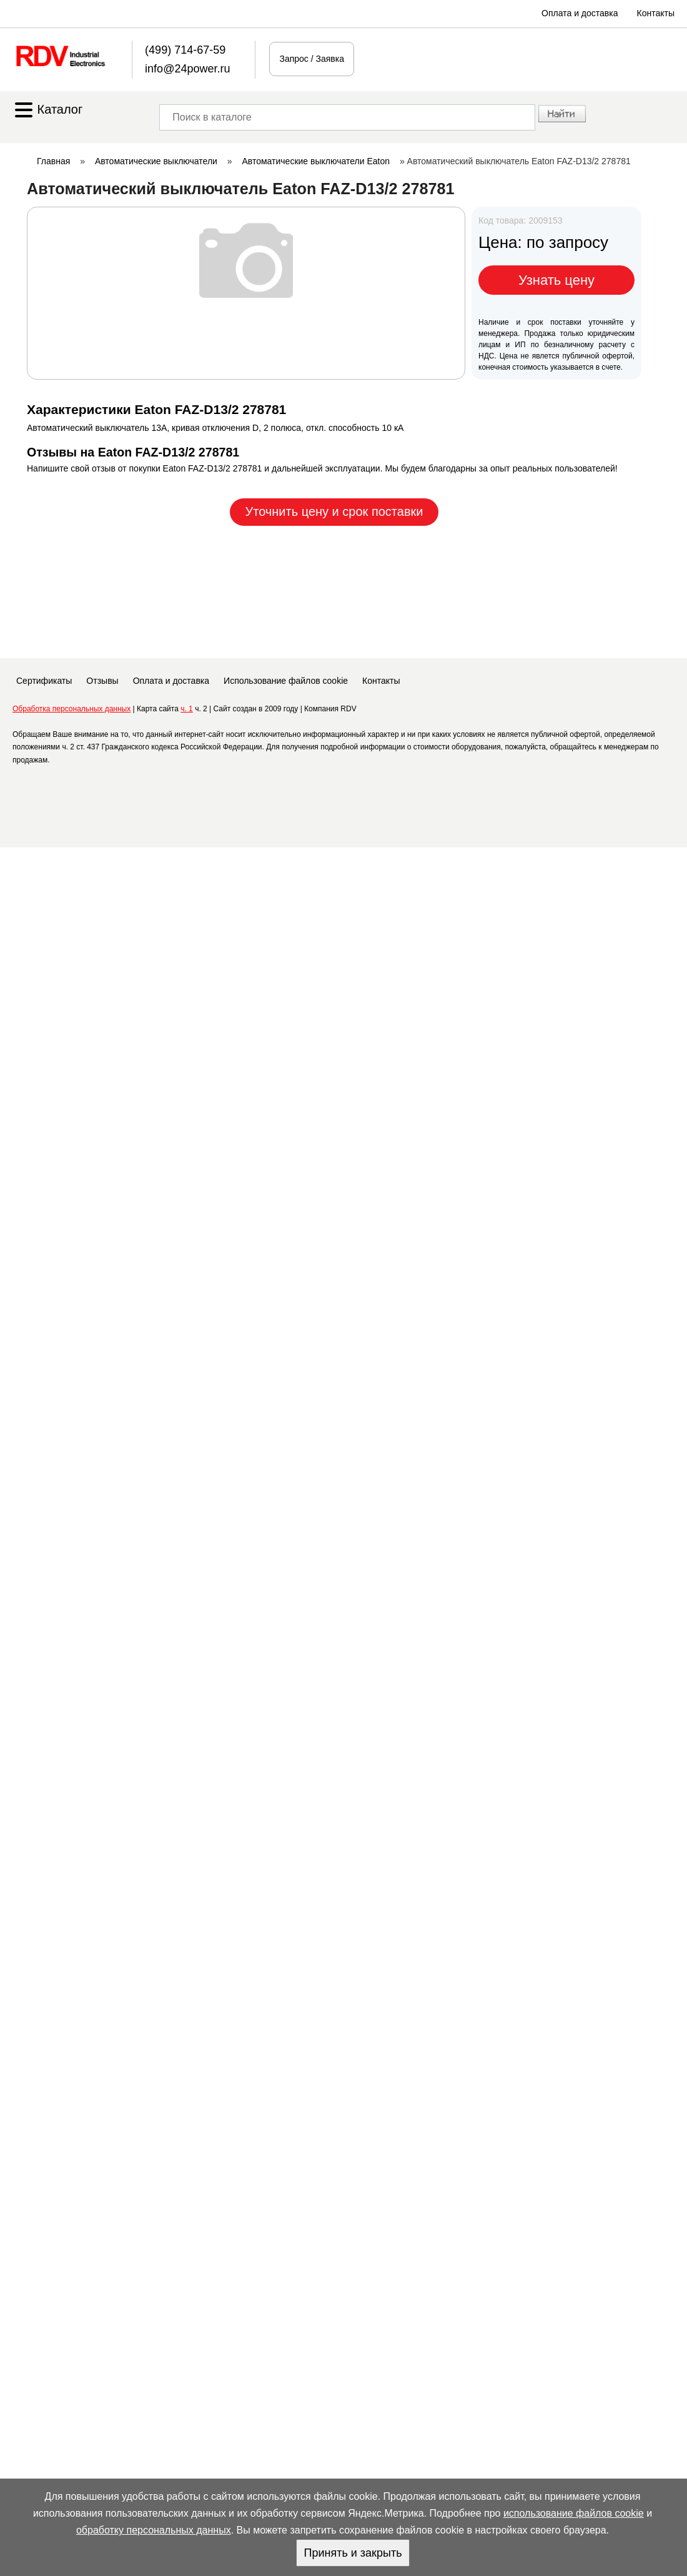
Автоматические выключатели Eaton (316, 161)
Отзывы (102, 681)
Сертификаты (44, 681)
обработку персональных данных (153, 2530)
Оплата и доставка (579, 13)
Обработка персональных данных (71, 708)
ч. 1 (186, 708)
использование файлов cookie (573, 2513)
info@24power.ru (187, 68)
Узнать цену (556, 280)
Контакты (656, 13)
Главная (53, 161)
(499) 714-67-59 (185, 50)
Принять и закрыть (353, 2553)
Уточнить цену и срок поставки (334, 511)
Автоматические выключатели (156, 161)
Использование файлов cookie (286, 681)
